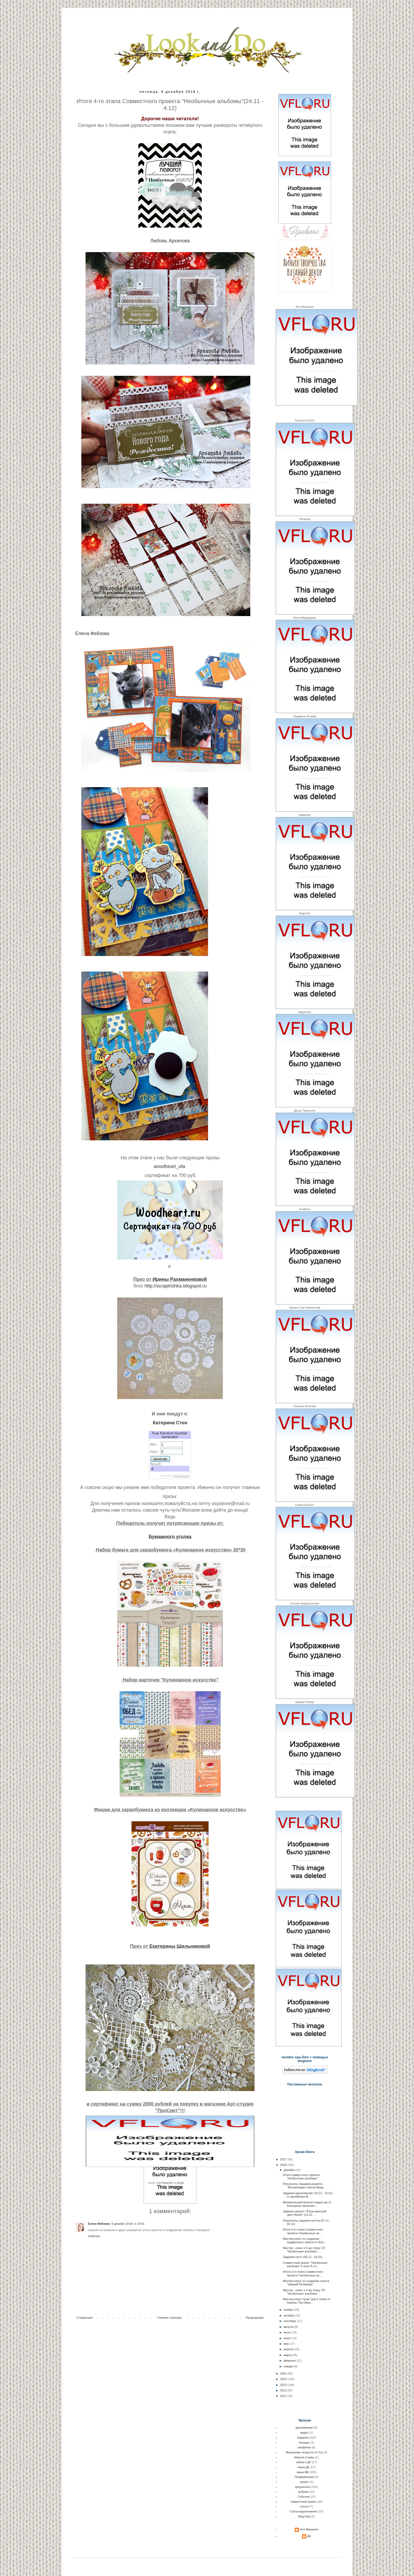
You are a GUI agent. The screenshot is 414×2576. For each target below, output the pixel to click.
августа (289, 2326)
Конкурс (304, 2442)
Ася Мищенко (309, 2529)
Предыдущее (255, 2317)
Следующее (85, 2317)
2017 (284, 2159)
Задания (302, 2437)
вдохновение (304, 2427)
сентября (290, 2321)
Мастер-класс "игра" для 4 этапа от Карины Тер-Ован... (306, 2301)
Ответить (94, 2236)
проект (304, 2481)
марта (288, 2355)
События (303, 2496)
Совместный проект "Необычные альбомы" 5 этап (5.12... (305, 2264)
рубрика (303, 2491)
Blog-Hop (304, 2516)
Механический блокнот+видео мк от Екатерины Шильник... (307, 2204)
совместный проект (303, 2501)
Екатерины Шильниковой (179, 1946)
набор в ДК (303, 2462)
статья (304, 2506)
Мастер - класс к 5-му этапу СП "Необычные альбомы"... (304, 2249)
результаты (175, 2186)
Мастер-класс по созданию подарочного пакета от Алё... (304, 2240)
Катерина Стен (170, 1422)
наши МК (303, 2472)
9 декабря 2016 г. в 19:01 (127, 2223)
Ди (309, 2535)
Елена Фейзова (92, 633)
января (289, 2366)
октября (289, 2315)
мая (287, 2343)
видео (304, 2432)
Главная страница (169, 2317)
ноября (289, 2309)
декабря (289, 2169)
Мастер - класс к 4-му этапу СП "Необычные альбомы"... (304, 2292)
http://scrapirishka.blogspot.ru (175, 1286)
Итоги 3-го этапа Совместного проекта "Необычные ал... (303, 2273)
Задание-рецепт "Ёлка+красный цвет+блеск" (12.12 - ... (304, 2213)
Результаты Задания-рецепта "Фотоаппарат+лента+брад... (304, 2185)
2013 (284, 2384)
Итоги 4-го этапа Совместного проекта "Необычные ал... (303, 2231)
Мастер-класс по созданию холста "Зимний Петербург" (306, 2282)
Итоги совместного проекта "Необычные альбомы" (301, 2176)
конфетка (304, 2447)
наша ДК (303, 2467)
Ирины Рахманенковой (180, 1279)
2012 (284, 2390)
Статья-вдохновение (303, 2511)
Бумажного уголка (170, 1536)
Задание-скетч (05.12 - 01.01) (302, 2256)
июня (287, 2338)
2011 (284, 2395)
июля (287, 2332)
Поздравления (304, 2476)
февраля (290, 2360)
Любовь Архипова (170, 240)
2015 (284, 2373)
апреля (289, 2349)
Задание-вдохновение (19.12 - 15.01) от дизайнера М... (308, 2194)
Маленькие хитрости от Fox (304, 2452)
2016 (284, 2164)
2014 (284, 2379)
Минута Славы (304, 2457)
